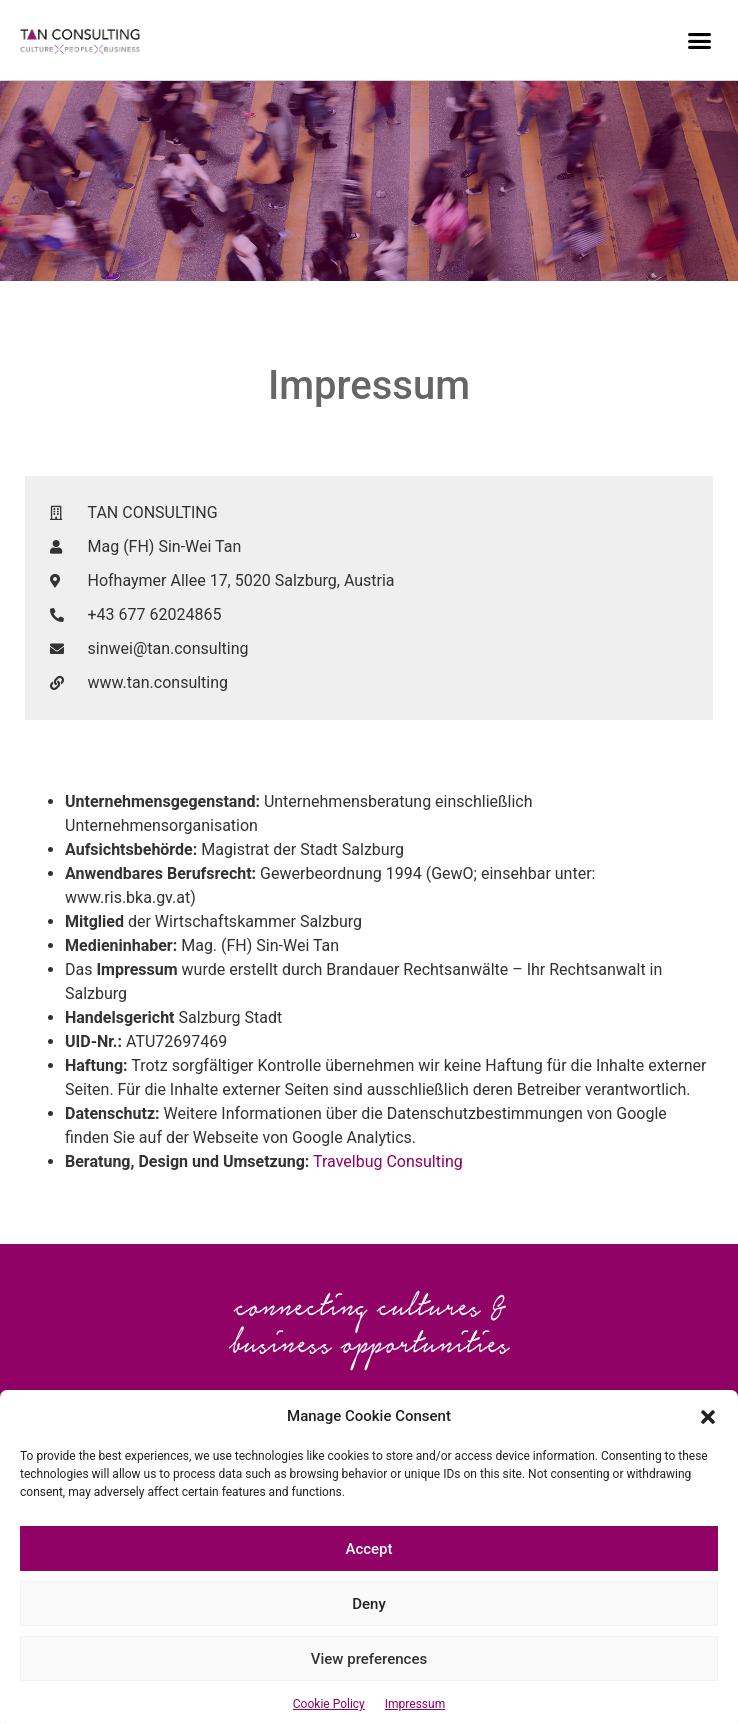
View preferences (369, 1687)
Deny (369, 1632)
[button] (708, 1444)
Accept (368, 1577)
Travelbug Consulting (388, 1161)
